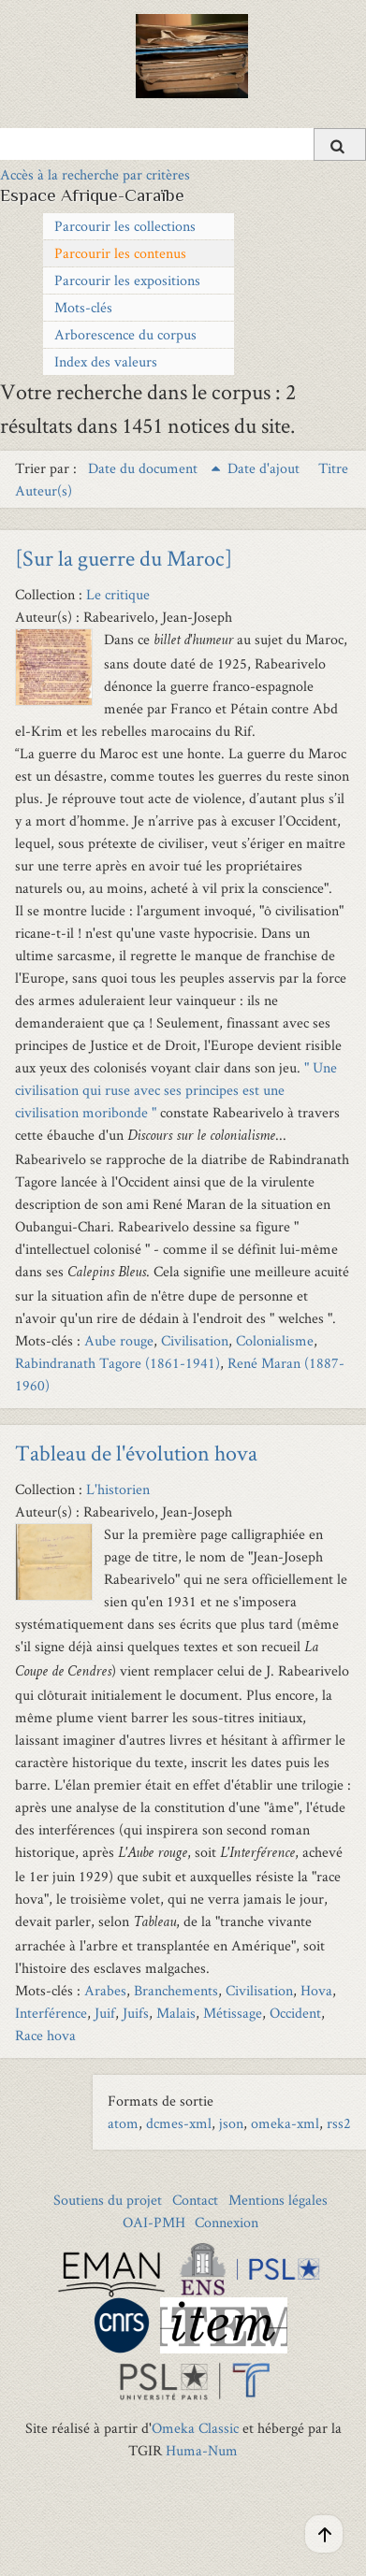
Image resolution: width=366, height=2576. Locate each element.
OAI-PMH (154, 2222)
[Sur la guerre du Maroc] (123, 557)
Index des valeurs (105, 361)
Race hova (45, 2035)
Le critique (118, 594)
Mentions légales (278, 2199)
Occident (295, 2012)
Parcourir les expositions (127, 280)
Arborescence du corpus (125, 334)
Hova (316, 1990)
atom (123, 2123)
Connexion (226, 2222)
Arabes (105, 1990)
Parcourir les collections (125, 226)
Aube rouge (119, 1340)
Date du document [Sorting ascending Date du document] (144, 468)
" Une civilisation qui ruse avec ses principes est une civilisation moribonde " (176, 1090)
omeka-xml (285, 2123)
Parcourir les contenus (120, 253)
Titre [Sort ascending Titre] (333, 468)
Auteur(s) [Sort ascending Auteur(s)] (43, 490)
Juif (105, 2012)
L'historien (118, 1489)
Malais (176, 2012)
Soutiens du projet (107, 2199)
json (231, 2123)
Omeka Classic (195, 2428)
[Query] (183, 144)
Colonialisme (275, 1340)
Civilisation (194, 1340)
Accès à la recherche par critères (95, 174)
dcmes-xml (179, 2123)
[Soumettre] (340, 144)
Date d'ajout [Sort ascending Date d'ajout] (265, 468)
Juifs (136, 2012)
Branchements (176, 1990)
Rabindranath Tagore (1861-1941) (117, 1363)
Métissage (232, 2012)
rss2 (339, 2123)
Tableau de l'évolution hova (136, 1452)
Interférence (51, 2012)
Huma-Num (202, 2450)
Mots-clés (83, 307)
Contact (195, 2199)
